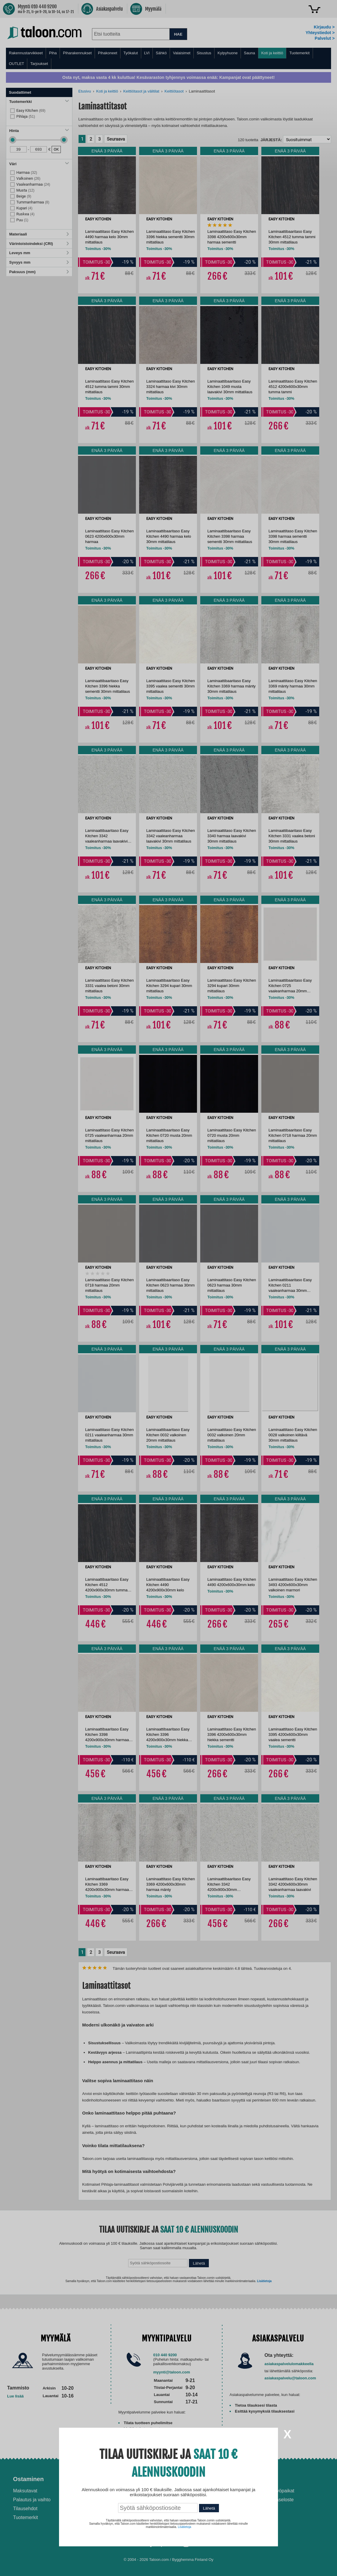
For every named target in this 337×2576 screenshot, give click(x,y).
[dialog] (168, 1288)
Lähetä (209, 2508)
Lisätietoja (184, 2527)
